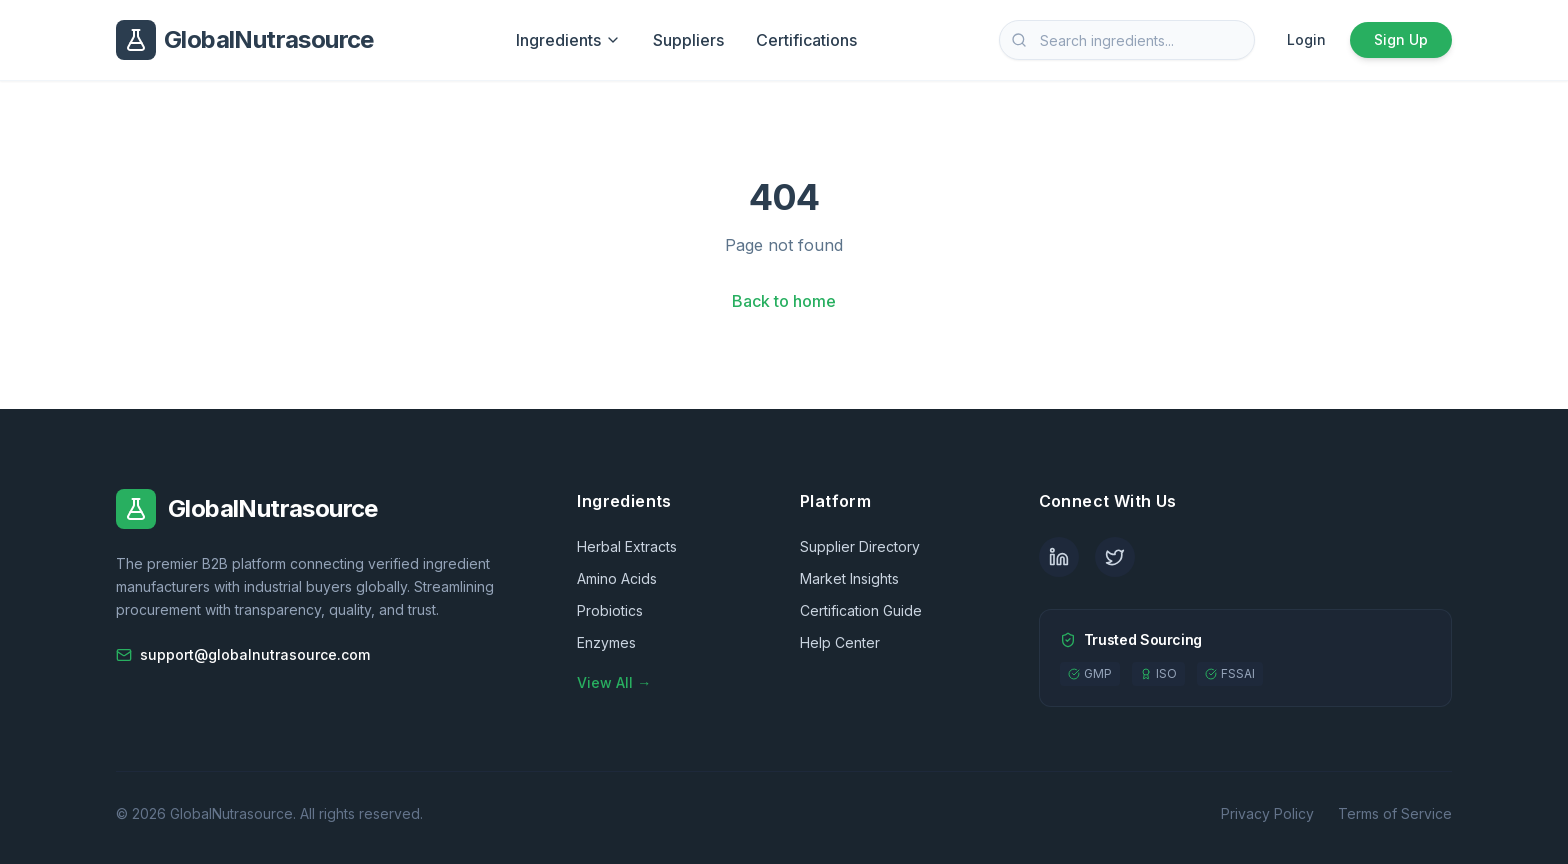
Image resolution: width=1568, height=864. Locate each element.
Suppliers (688, 40)
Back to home (784, 301)
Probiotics (610, 610)
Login (1306, 39)
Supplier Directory (860, 546)
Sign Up (1401, 39)
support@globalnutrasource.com (243, 654)
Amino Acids (617, 578)
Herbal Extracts (627, 546)
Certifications (806, 40)
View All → (614, 682)
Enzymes (606, 642)
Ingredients (568, 40)
